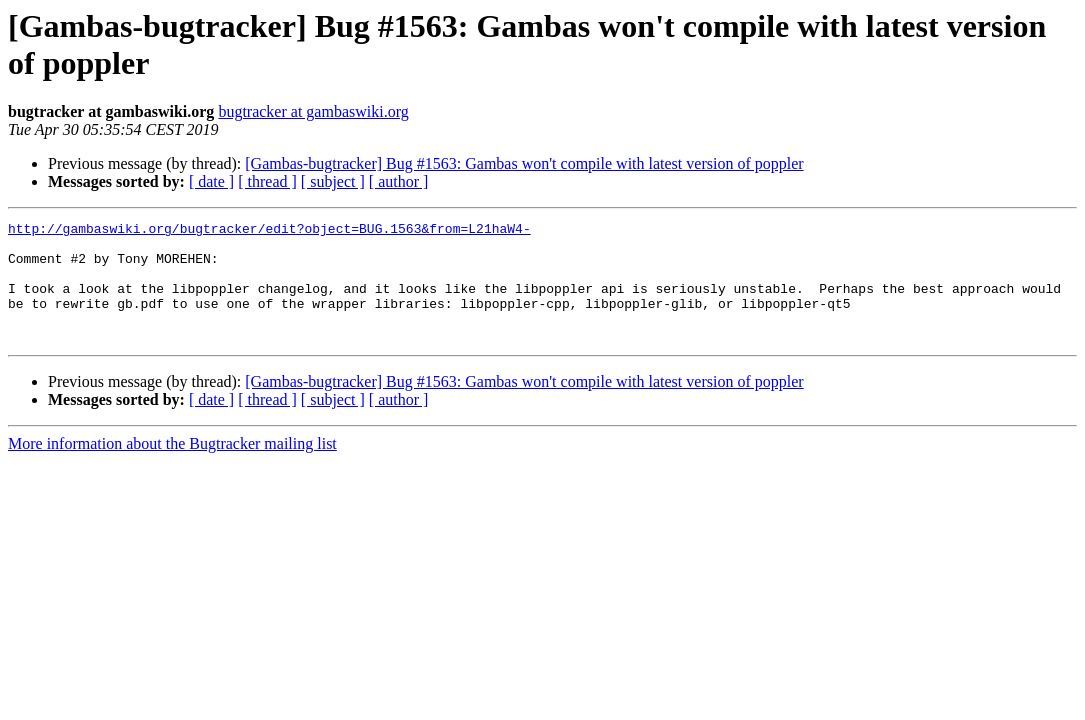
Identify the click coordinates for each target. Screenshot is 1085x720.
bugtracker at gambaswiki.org (313, 111)
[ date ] (211, 181)
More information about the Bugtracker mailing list (172, 467)
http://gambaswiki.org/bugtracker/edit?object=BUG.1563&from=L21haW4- (269, 231)
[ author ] (399, 181)
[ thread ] (267, 181)
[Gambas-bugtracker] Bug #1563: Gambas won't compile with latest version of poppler (524, 163)
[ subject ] (333, 181)
